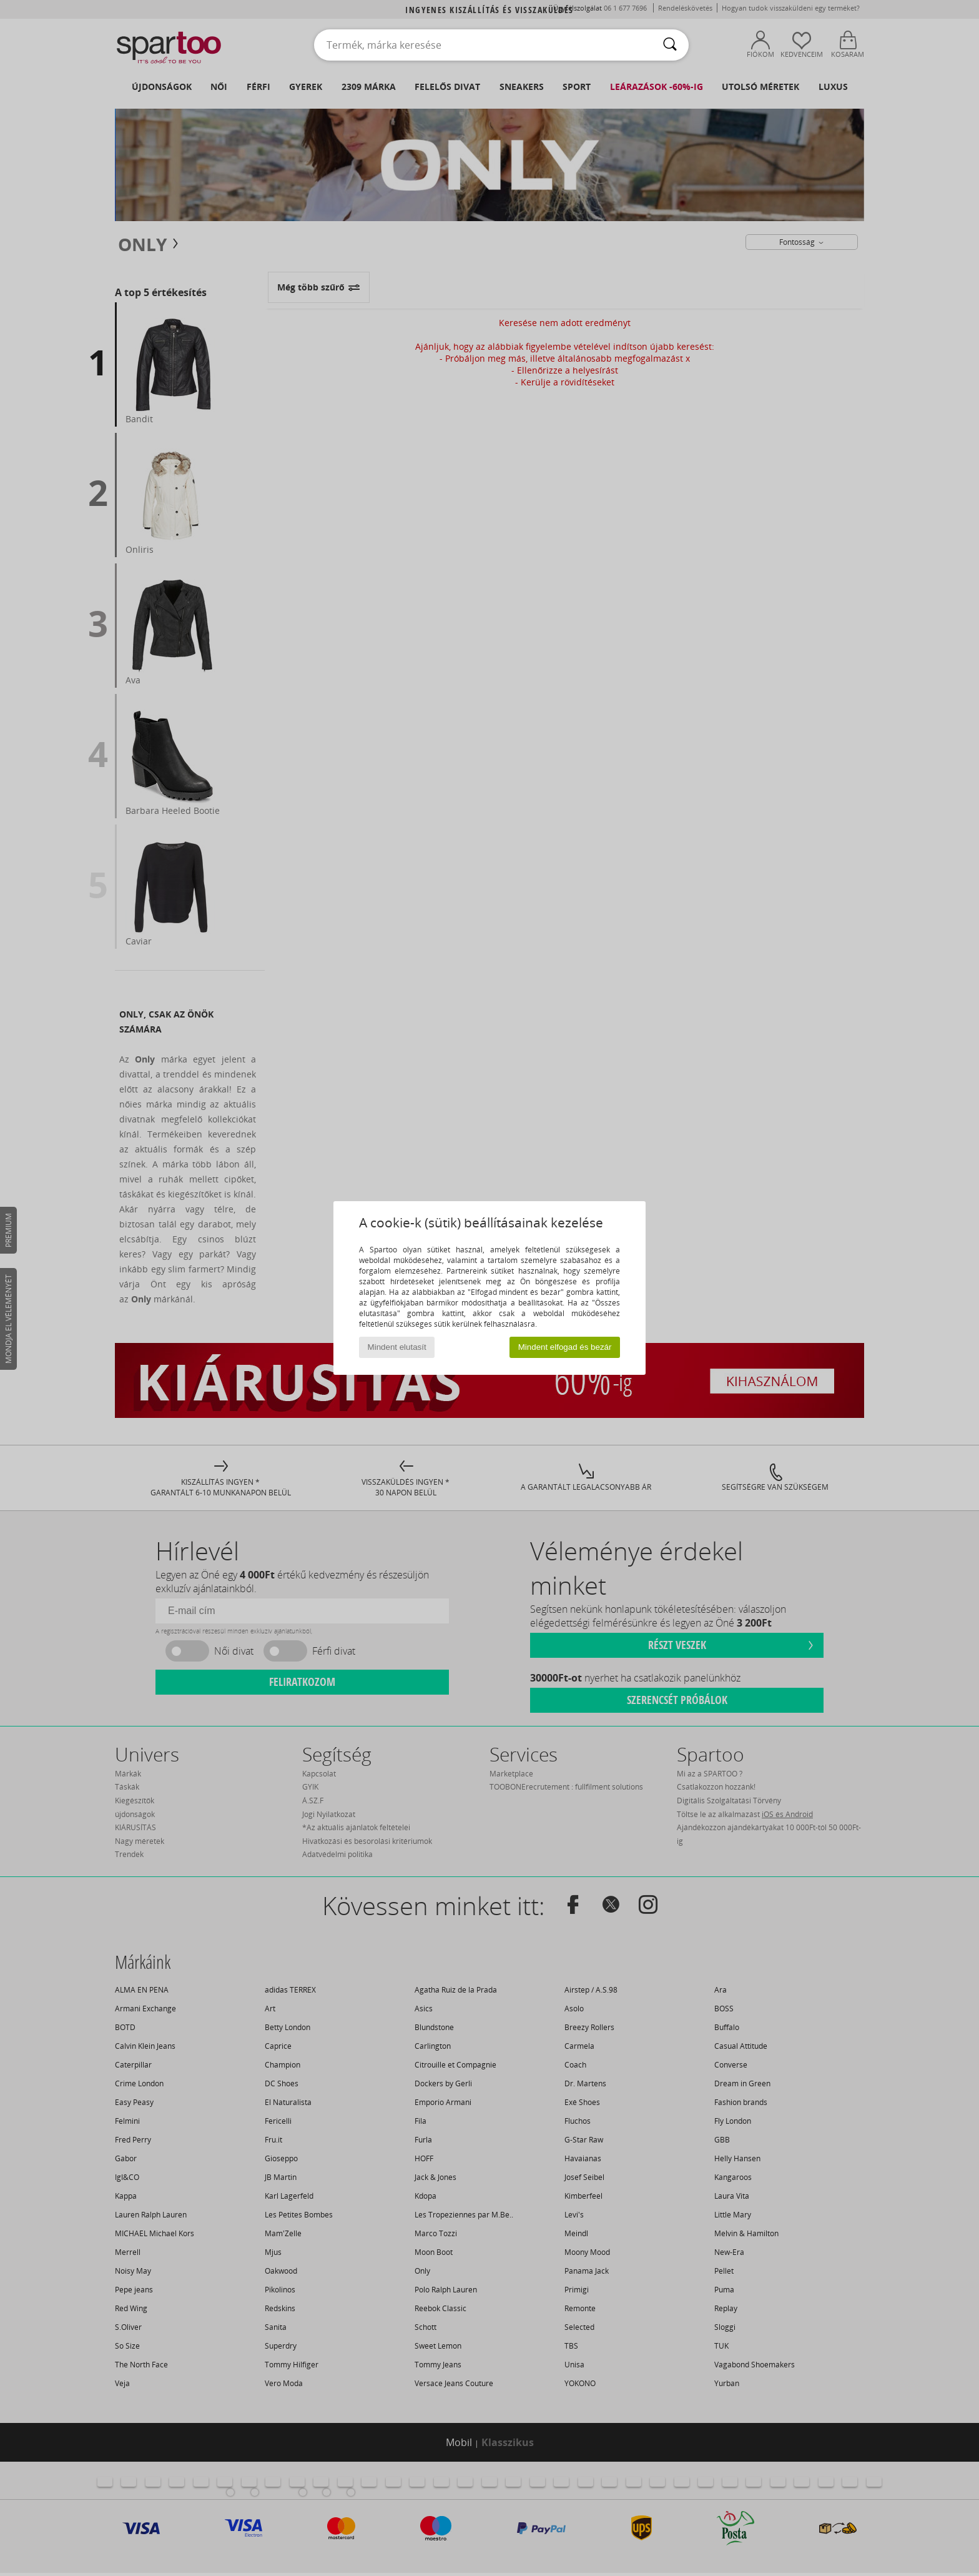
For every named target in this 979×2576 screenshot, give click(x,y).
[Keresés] (669, 45)
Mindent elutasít (397, 1347)
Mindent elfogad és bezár (565, 1347)
